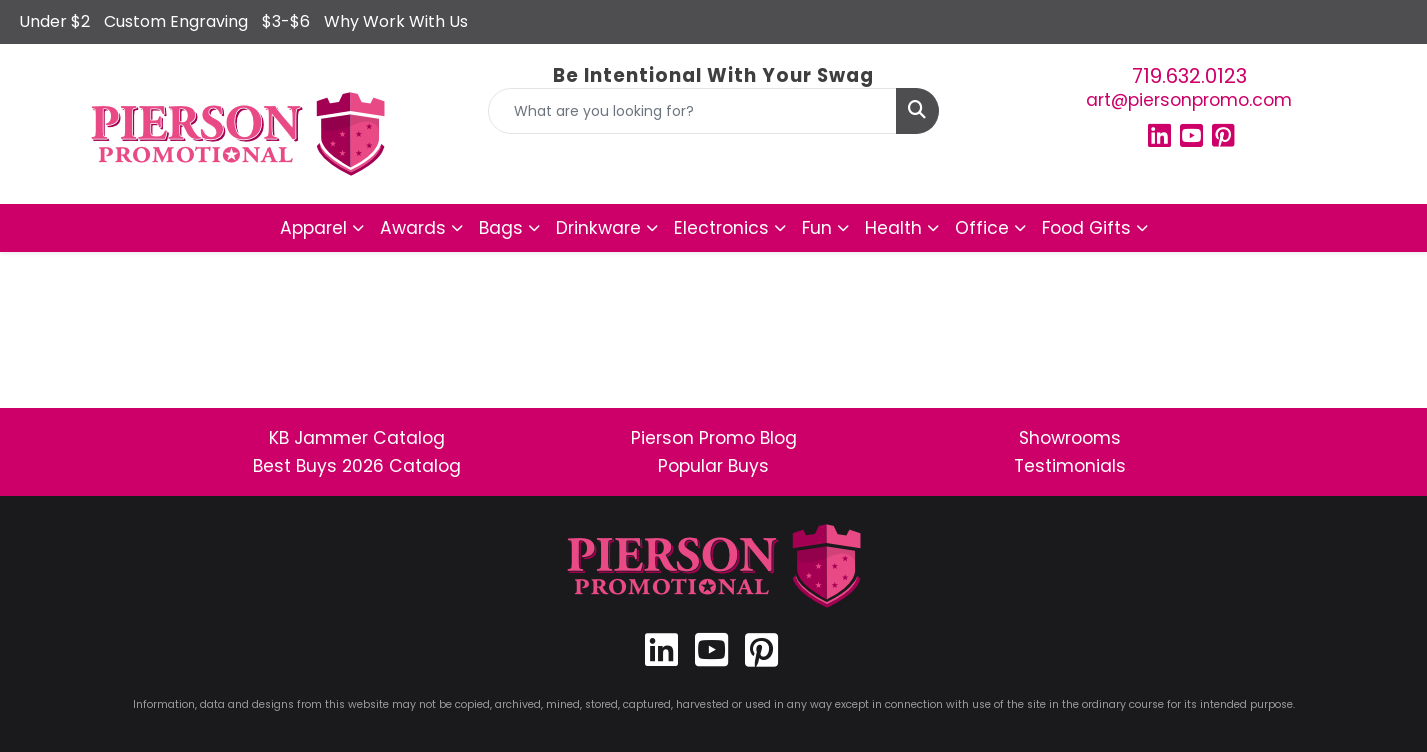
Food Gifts (1086, 228)
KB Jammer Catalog (357, 438)
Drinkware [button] (598, 228)
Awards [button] (413, 228)
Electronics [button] (721, 228)
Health (893, 228)
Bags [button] (501, 228)
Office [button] (982, 228)
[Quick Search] (693, 111)
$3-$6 (286, 21)
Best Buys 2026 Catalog (357, 466)
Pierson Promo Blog (714, 438)
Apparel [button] (313, 228)
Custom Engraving (176, 21)
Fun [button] (817, 228)
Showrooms (1070, 438)
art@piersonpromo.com (1189, 100)
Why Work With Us (396, 21)
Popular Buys (713, 466)
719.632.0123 (1189, 76)
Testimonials (1070, 466)
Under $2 (54, 21)
